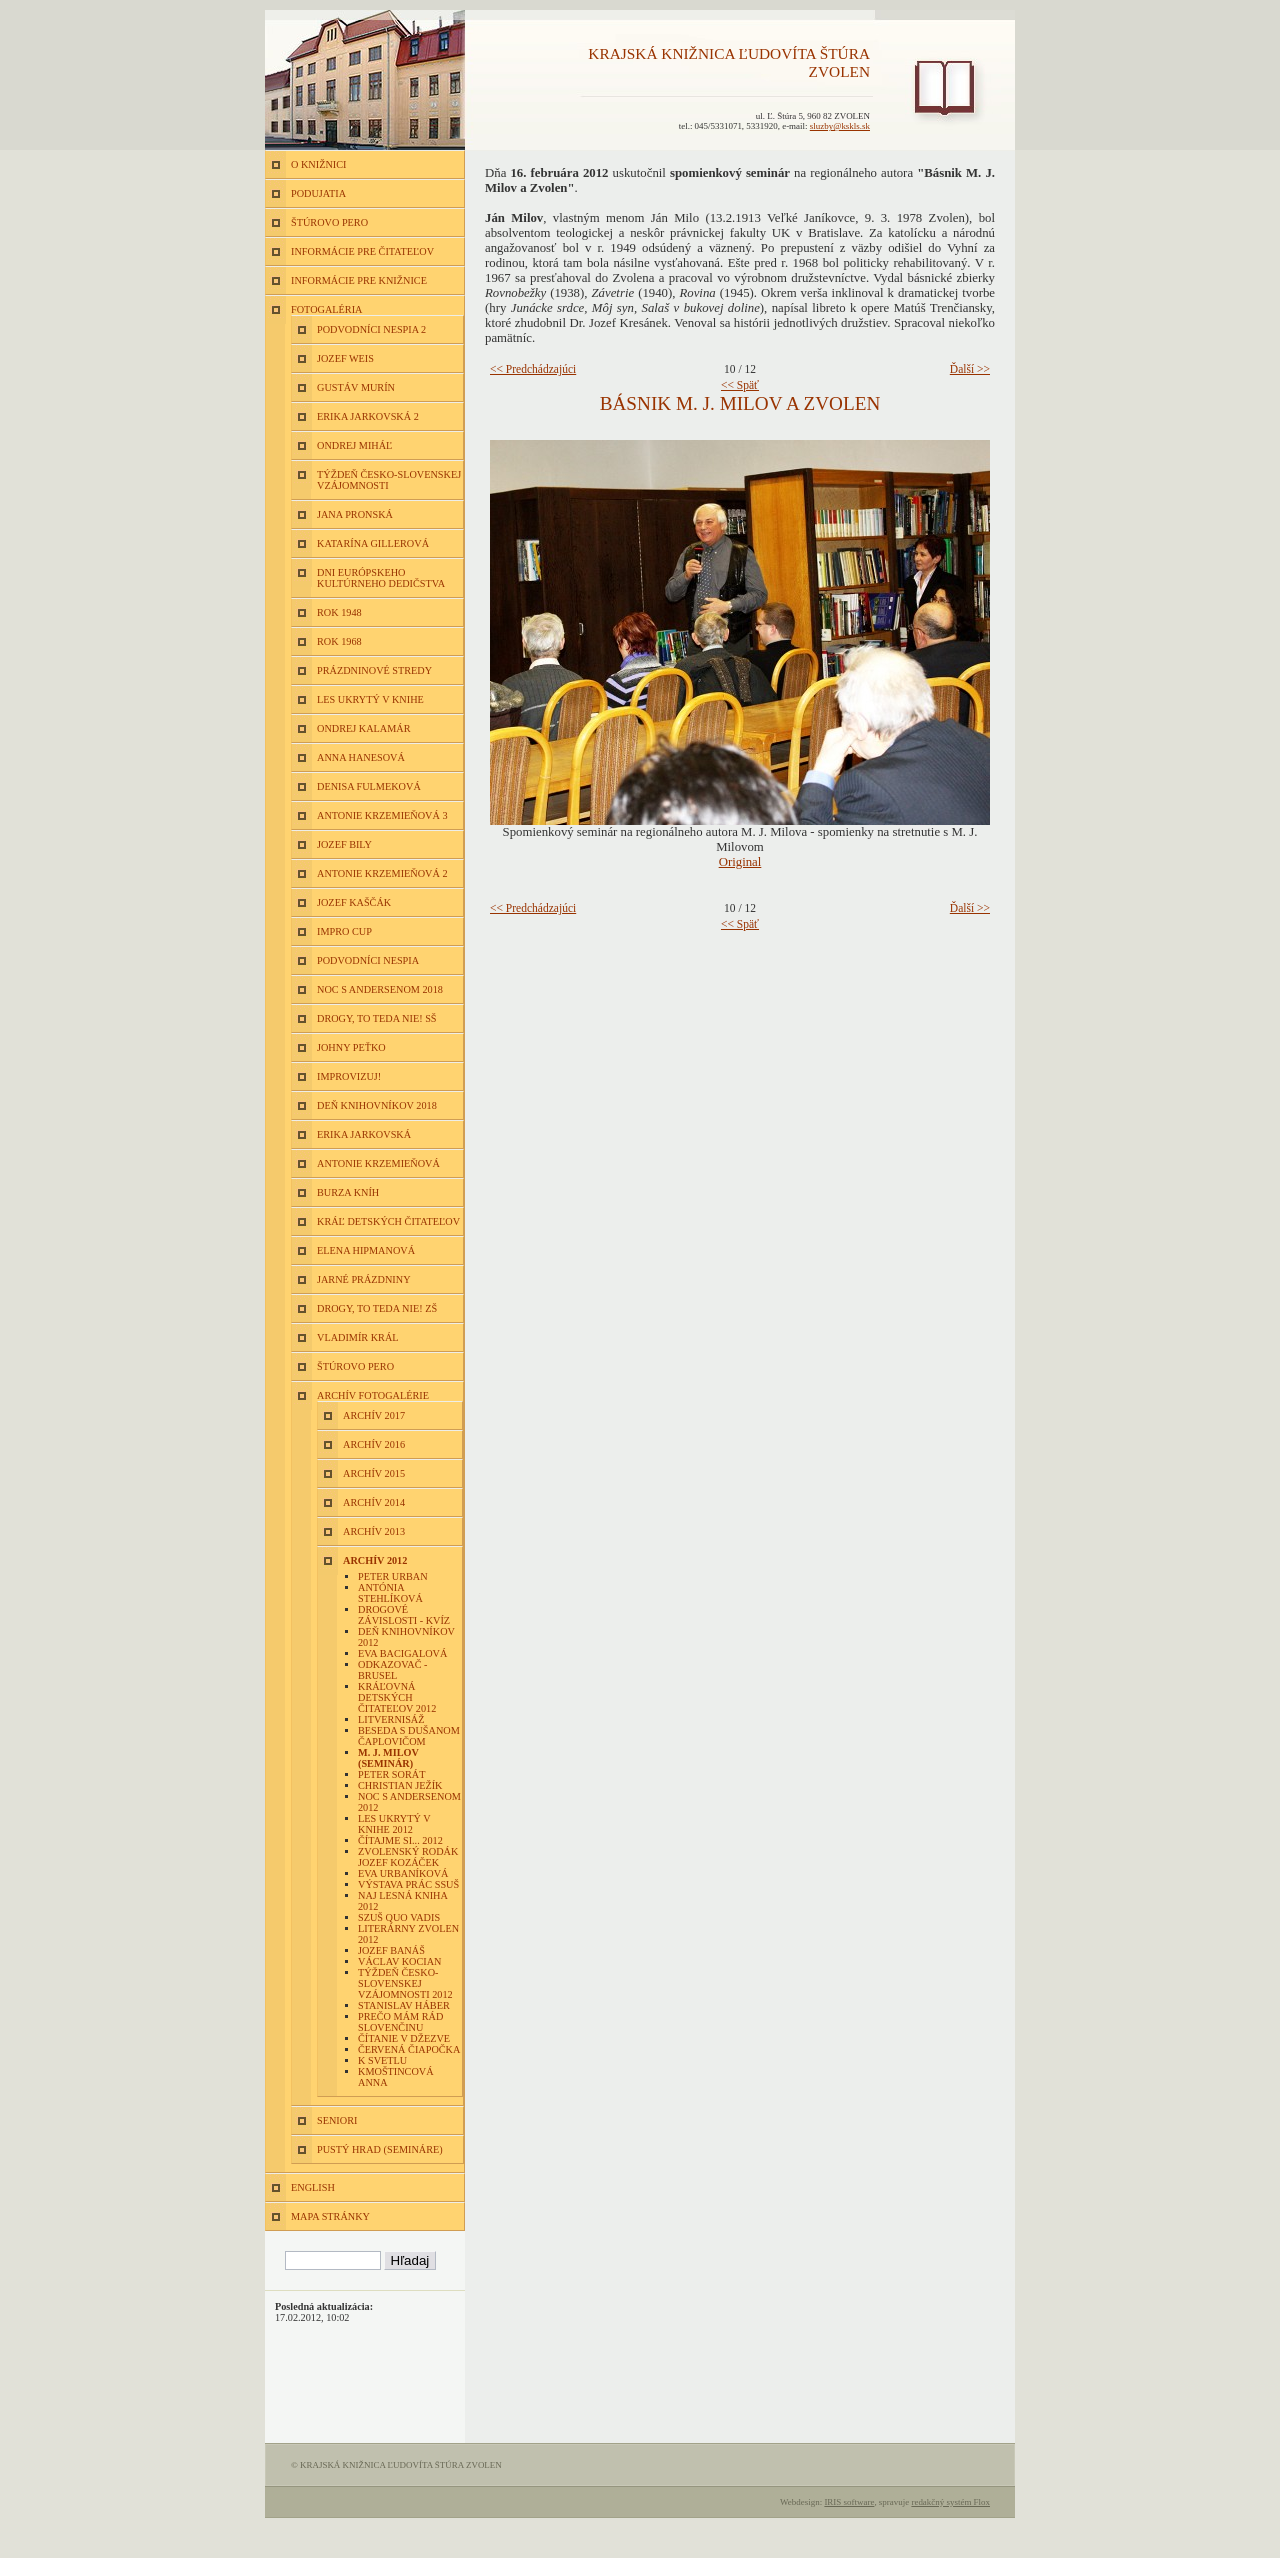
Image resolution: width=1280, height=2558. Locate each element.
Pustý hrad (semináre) (380, 2149)
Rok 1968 (339, 641)
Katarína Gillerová (373, 543)
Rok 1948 (339, 612)
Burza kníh (348, 1192)
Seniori (337, 2120)
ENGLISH (313, 2187)
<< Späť (740, 385)
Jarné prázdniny (364, 1279)
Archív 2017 (374, 1415)
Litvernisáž (391, 1719)
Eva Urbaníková (403, 1873)
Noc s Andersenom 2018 (380, 989)
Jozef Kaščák (354, 902)
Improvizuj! (349, 1076)
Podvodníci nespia (368, 960)
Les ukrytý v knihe (370, 699)
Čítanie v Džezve (404, 2038)
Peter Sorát (391, 1774)
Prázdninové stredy (374, 670)
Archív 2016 (374, 1444)
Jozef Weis (345, 358)
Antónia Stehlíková (390, 1593)
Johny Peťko (351, 1047)
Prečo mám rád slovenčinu (400, 2022)
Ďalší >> (970, 369)
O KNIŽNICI (318, 164)
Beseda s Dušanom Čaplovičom (409, 1736)
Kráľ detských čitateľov (388, 1221)
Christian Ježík (400, 1785)
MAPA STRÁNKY (330, 2216)
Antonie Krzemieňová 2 (382, 873)
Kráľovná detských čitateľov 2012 (397, 1697)
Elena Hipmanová (366, 1250)
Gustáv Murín (356, 387)
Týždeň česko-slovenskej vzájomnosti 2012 (405, 1983)
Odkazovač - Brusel (392, 1670)
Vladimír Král (358, 1337)
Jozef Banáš (391, 1950)
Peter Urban (393, 1576)
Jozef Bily (344, 844)
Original (740, 862)
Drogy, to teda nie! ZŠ (377, 1308)
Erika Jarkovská (364, 1134)
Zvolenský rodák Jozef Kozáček (408, 1857)
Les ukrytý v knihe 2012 (394, 1824)
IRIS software (849, 2502)
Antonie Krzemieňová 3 (382, 815)
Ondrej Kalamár (364, 728)
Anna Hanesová (361, 757)
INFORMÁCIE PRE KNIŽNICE (359, 280)
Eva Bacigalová (402, 1653)
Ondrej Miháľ (354, 445)
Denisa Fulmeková (369, 786)
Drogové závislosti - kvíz (404, 1615)
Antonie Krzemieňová (378, 1163)
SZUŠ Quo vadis (399, 1917)
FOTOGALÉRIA (326, 309)
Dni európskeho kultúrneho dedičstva (381, 578)
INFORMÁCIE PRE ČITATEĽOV (362, 251)
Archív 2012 (375, 1560)
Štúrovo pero (355, 1366)
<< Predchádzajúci (533, 369)
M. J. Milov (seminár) (388, 1758)
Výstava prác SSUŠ (408, 1884)
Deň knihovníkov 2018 (377, 1105)
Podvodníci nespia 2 (371, 329)
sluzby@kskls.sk (840, 126)
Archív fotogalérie (373, 1395)
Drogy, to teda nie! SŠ (377, 1018)
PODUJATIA (318, 193)
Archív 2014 (374, 1502)
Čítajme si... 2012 (400, 1840)
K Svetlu (382, 2060)
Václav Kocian (400, 1961)
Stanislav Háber (404, 2005)
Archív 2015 (374, 1473)
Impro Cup (344, 931)
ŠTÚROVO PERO (329, 222)
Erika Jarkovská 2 (368, 416)
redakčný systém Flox (950, 2502)
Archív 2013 (374, 1531)
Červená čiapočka (409, 2049)
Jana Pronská (355, 514)
